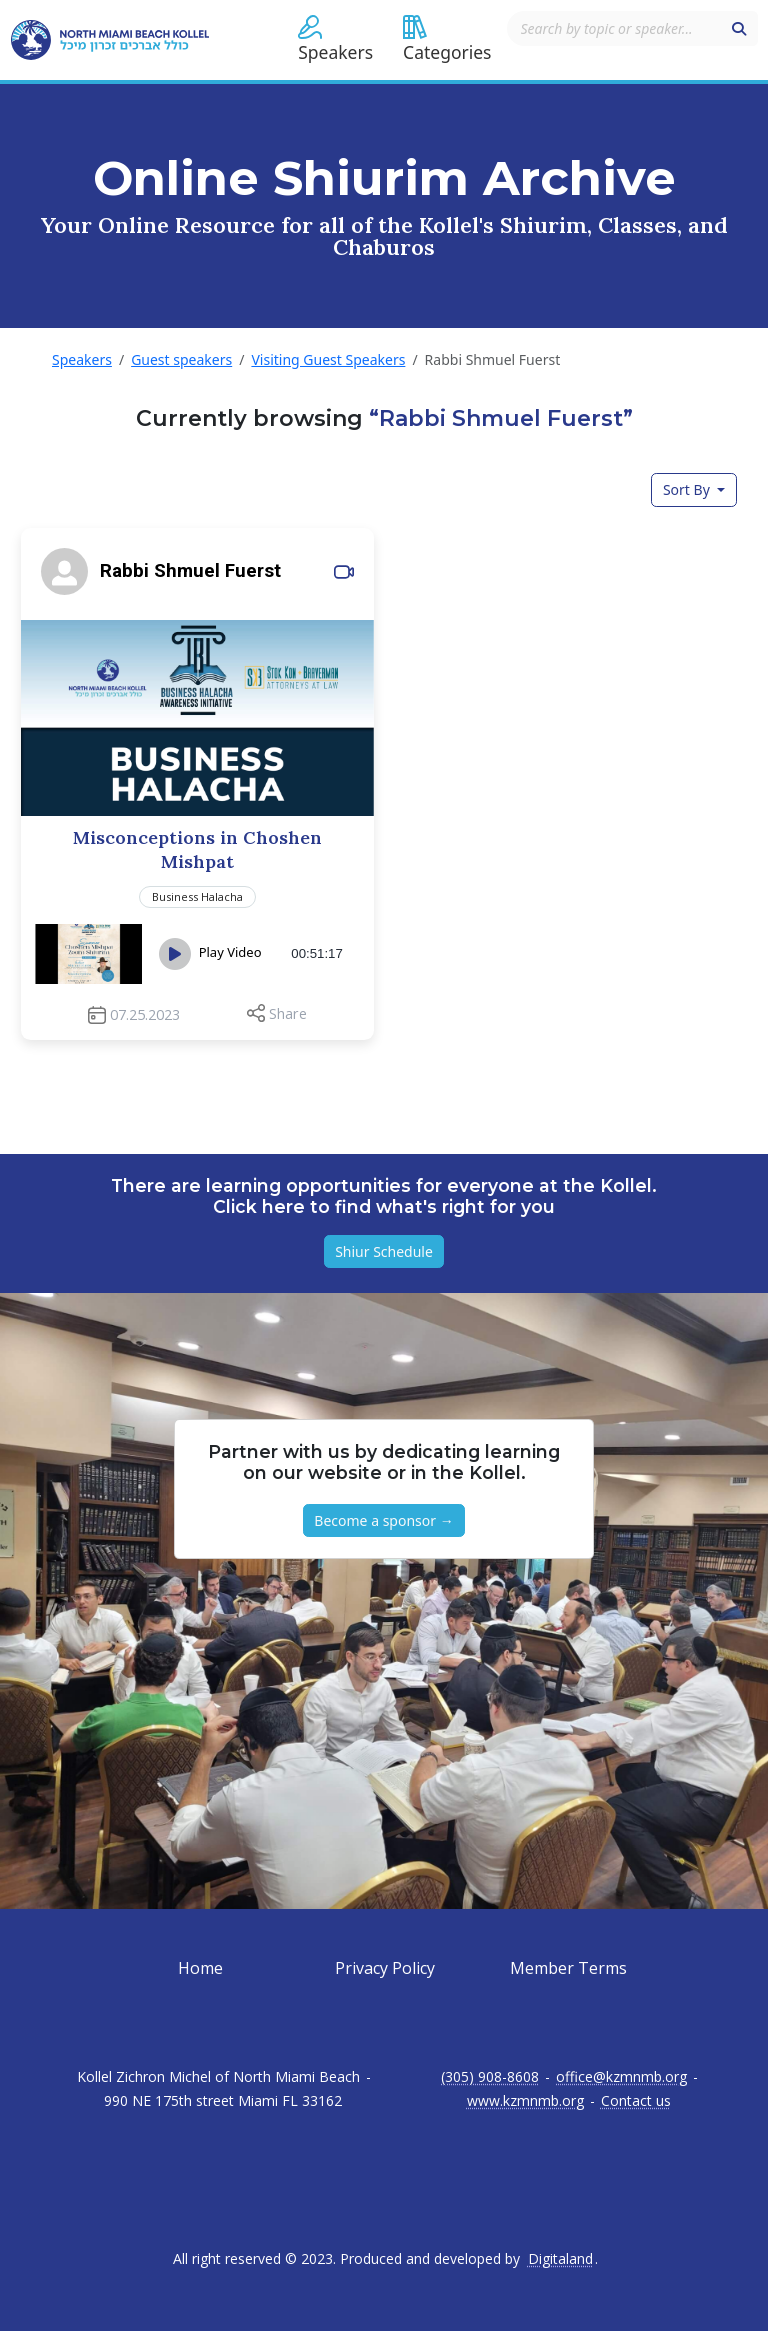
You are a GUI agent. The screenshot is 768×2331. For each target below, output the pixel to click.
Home (200, 1968)
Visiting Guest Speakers (328, 359)
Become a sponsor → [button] (383, 1520)
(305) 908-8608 (490, 2077)
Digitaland (560, 2259)
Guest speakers (181, 359)
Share (288, 1013)
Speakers (82, 359)
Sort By (688, 489)
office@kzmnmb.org (621, 2077)
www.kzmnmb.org (525, 2101)
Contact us (636, 2101)
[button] (335, 40)
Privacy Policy (385, 1968)
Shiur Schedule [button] (384, 1251)
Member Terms (568, 1968)
